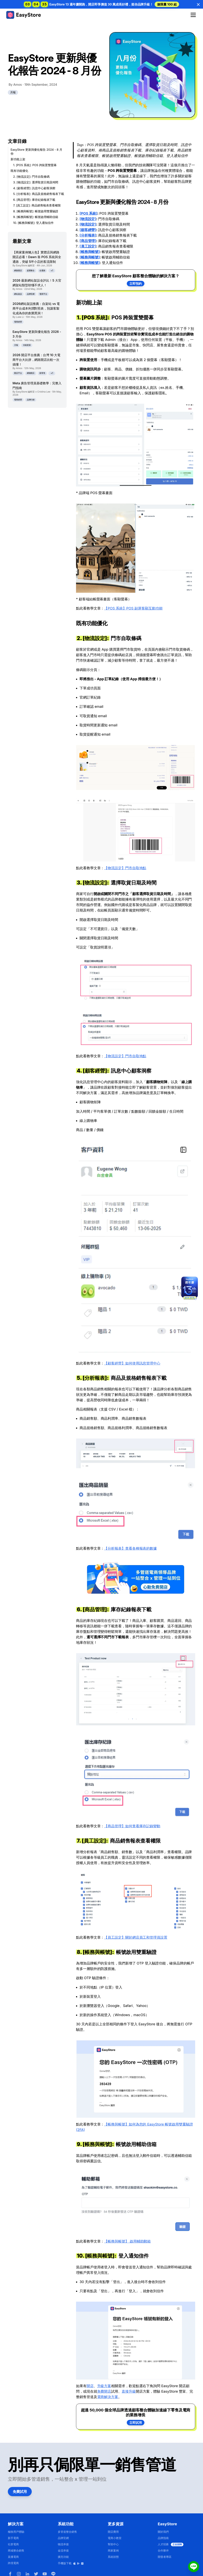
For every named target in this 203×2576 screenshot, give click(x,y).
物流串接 (63, 2544)
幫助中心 (113, 2544)
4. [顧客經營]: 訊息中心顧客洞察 (34, 188)
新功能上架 (18, 159)
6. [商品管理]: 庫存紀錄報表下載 (34, 200)
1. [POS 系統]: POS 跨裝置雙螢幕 (35, 165)
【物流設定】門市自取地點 (125, 868)
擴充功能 (63, 2556)
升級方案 (104, 2386)
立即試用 (135, 2423)
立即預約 (135, 284)
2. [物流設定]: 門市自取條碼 (31, 176)
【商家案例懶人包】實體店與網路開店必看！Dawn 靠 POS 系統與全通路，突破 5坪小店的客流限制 (37, 257)
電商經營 (18, 322)
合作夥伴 (163, 2550)
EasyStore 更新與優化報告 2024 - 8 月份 (36, 151)
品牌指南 (163, 2538)
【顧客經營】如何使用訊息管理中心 (132, 1363)
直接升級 (129, 2391)
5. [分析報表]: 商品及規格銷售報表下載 (38, 194)
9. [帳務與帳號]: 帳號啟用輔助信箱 (35, 217)
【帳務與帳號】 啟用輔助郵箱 (127, 2241)
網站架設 (18, 294)
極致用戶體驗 (16, 2531)
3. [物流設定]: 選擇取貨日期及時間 (35, 182)
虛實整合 (31, 270)
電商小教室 (114, 2538)
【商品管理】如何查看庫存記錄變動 (132, 1826)
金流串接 (63, 2550)
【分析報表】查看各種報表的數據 (130, 1548)
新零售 (42, 373)
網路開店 (18, 270)
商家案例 (113, 2550)
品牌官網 (31, 294)
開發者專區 (164, 2556)
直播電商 (13, 2556)
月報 (13, 92)
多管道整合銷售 (67, 2531)
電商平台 (43, 294)
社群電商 (13, 2544)
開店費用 (113, 2531)
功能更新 (27, 345)
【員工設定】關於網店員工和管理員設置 (135, 1937)
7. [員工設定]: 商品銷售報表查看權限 (37, 205)
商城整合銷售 (16, 2550)
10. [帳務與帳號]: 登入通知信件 (33, 223)
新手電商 (13, 2538)
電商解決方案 (107, 2397)
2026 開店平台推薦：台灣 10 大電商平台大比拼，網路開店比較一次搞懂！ (36, 359)
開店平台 (18, 373)
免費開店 (104, 2391)
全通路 (42, 270)
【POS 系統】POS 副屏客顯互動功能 (133, 608)
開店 (90, 2386)
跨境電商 (13, 2563)
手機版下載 (71, 2563)
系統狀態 (113, 2556)
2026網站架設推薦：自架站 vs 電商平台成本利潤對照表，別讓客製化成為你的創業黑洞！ (36, 308)
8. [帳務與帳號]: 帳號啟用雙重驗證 (35, 211)
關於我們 (163, 2531)
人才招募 (170, 2544)
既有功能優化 (19, 171)
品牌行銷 (31, 399)
